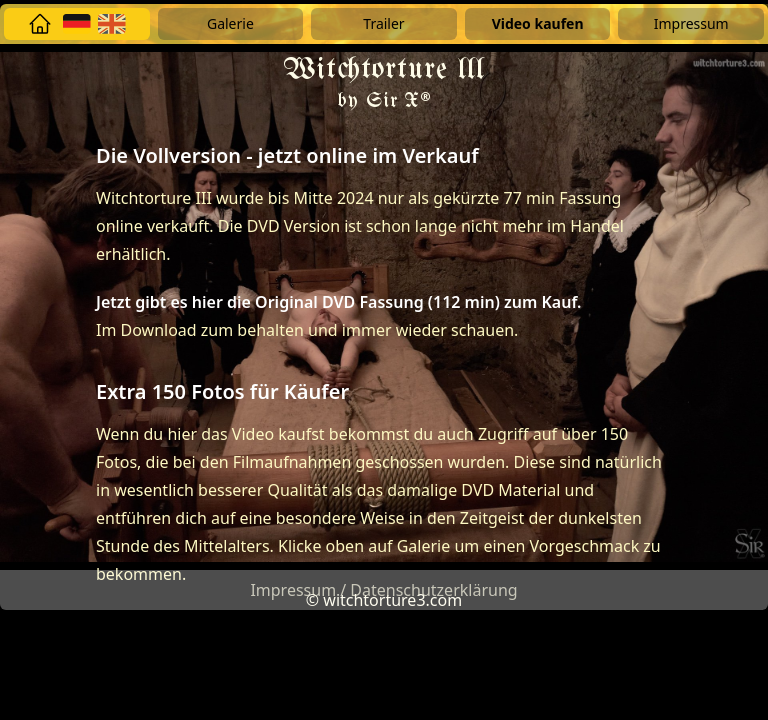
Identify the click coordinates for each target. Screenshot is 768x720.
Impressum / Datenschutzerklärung (383, 590)
